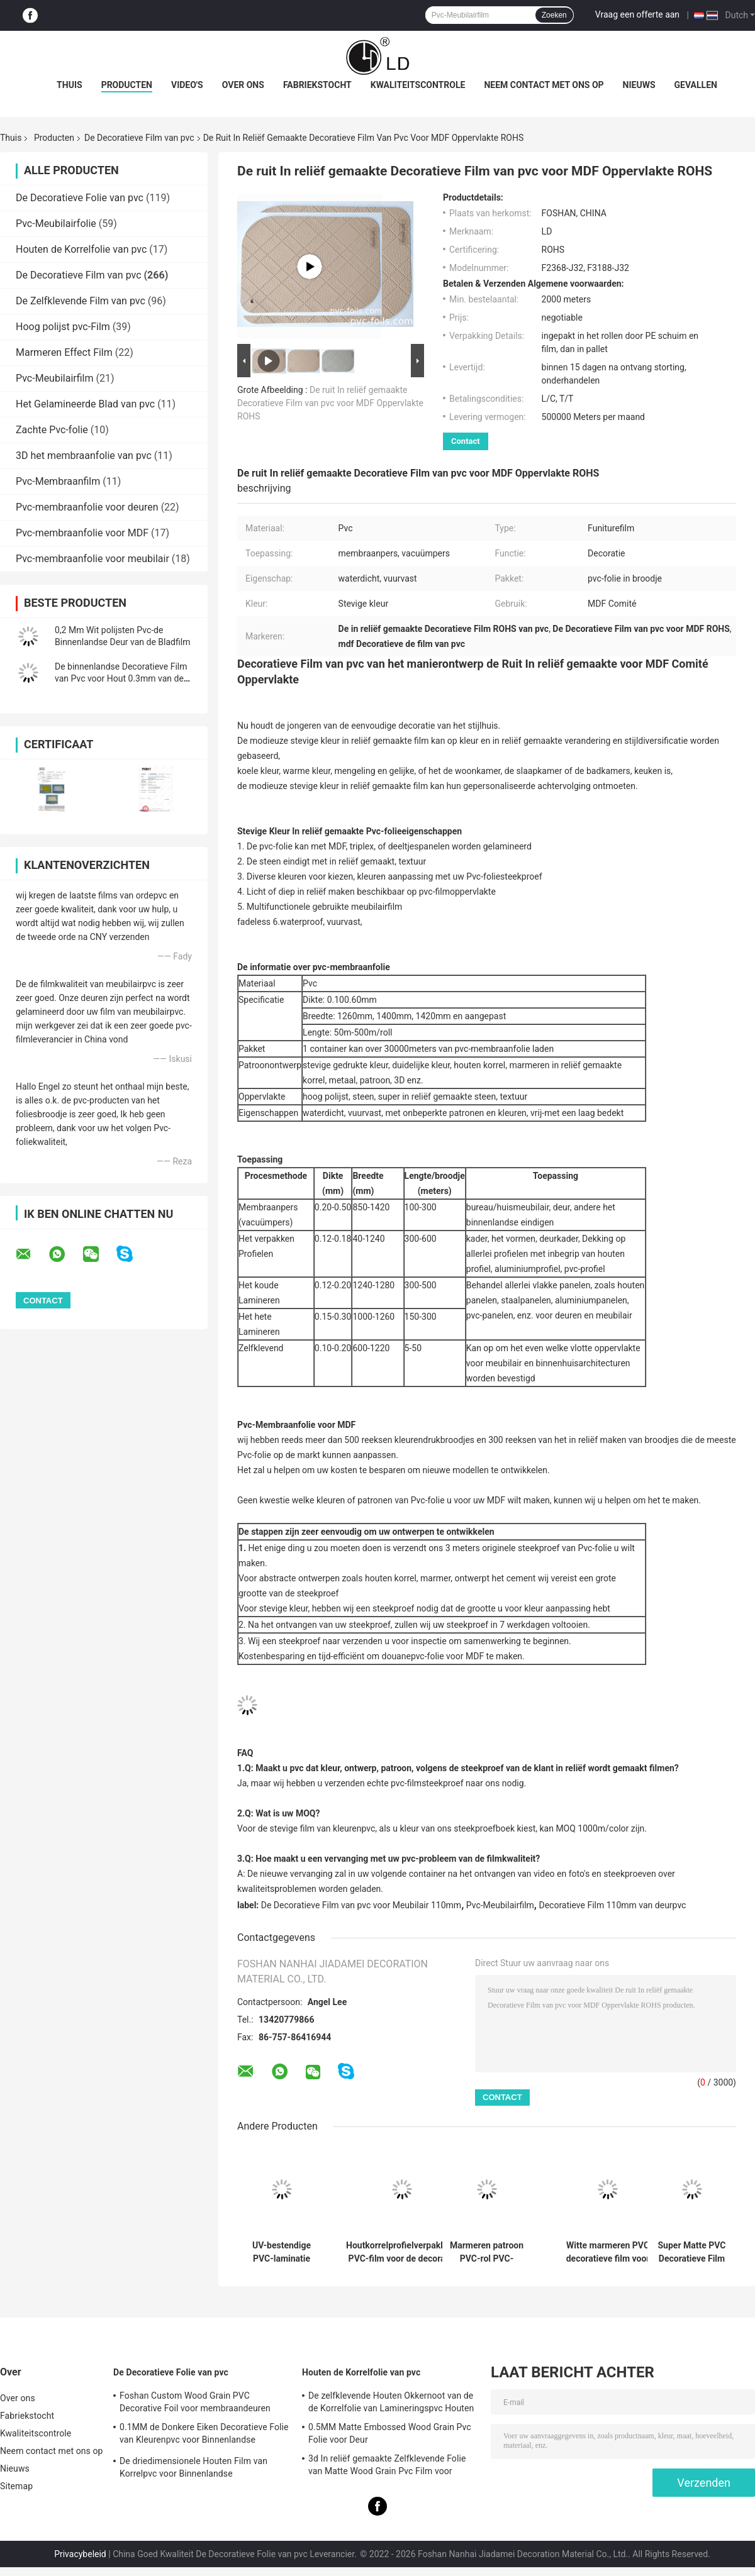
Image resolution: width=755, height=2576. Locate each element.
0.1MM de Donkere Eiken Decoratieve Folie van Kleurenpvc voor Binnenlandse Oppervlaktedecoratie (204, 2435)
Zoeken (554, 15)
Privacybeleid (80, 2554)
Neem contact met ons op (543, 85)
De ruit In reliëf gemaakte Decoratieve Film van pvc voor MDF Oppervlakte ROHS (330, 403)
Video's (187, 85)
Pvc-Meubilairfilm (55, 378)
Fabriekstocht (317, 85)
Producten (126, 85)
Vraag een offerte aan (637, 14)
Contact (465, 441)
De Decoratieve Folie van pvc (79, 198)
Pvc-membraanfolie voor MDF (82, 533)
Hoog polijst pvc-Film (63, 327)
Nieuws (639, 85)
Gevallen (695, 85)
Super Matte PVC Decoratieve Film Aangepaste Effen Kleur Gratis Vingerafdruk (692, 2252)
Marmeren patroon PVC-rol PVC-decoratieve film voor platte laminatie (486, 2252)
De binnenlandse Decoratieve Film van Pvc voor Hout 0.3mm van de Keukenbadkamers (121, 678)
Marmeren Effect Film (64, 352)
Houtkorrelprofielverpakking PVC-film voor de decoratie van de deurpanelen (401, 2252)
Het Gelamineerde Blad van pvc (85, 404)
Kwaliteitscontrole (418, 85)
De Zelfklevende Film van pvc (80, 301)
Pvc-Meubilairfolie (56, 223)
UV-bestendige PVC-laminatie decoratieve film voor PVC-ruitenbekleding (281, 2252)
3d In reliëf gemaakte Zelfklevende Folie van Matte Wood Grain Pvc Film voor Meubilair (387, 2466)
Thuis (69, 85)
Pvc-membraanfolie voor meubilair (92, 559)
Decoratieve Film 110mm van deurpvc (612, 1905)
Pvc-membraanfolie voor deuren (87, 507)
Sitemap (16, 2486)
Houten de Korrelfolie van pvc (81, 249)
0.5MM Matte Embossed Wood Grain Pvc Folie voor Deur (389, 2433)
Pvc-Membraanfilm (58, 481)
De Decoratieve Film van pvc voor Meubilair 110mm (361, 1905)
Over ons (243, 85)
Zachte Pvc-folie (52, 430)
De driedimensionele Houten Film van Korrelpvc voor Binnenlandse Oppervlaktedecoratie (193, 2469)
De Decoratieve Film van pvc (139, 138)
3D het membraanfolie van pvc (84, 456)
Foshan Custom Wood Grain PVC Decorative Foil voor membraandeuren (195, 2402)
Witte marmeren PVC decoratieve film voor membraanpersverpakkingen (607, 2252)
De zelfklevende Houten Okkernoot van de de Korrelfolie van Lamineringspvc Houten (391, 2402)
